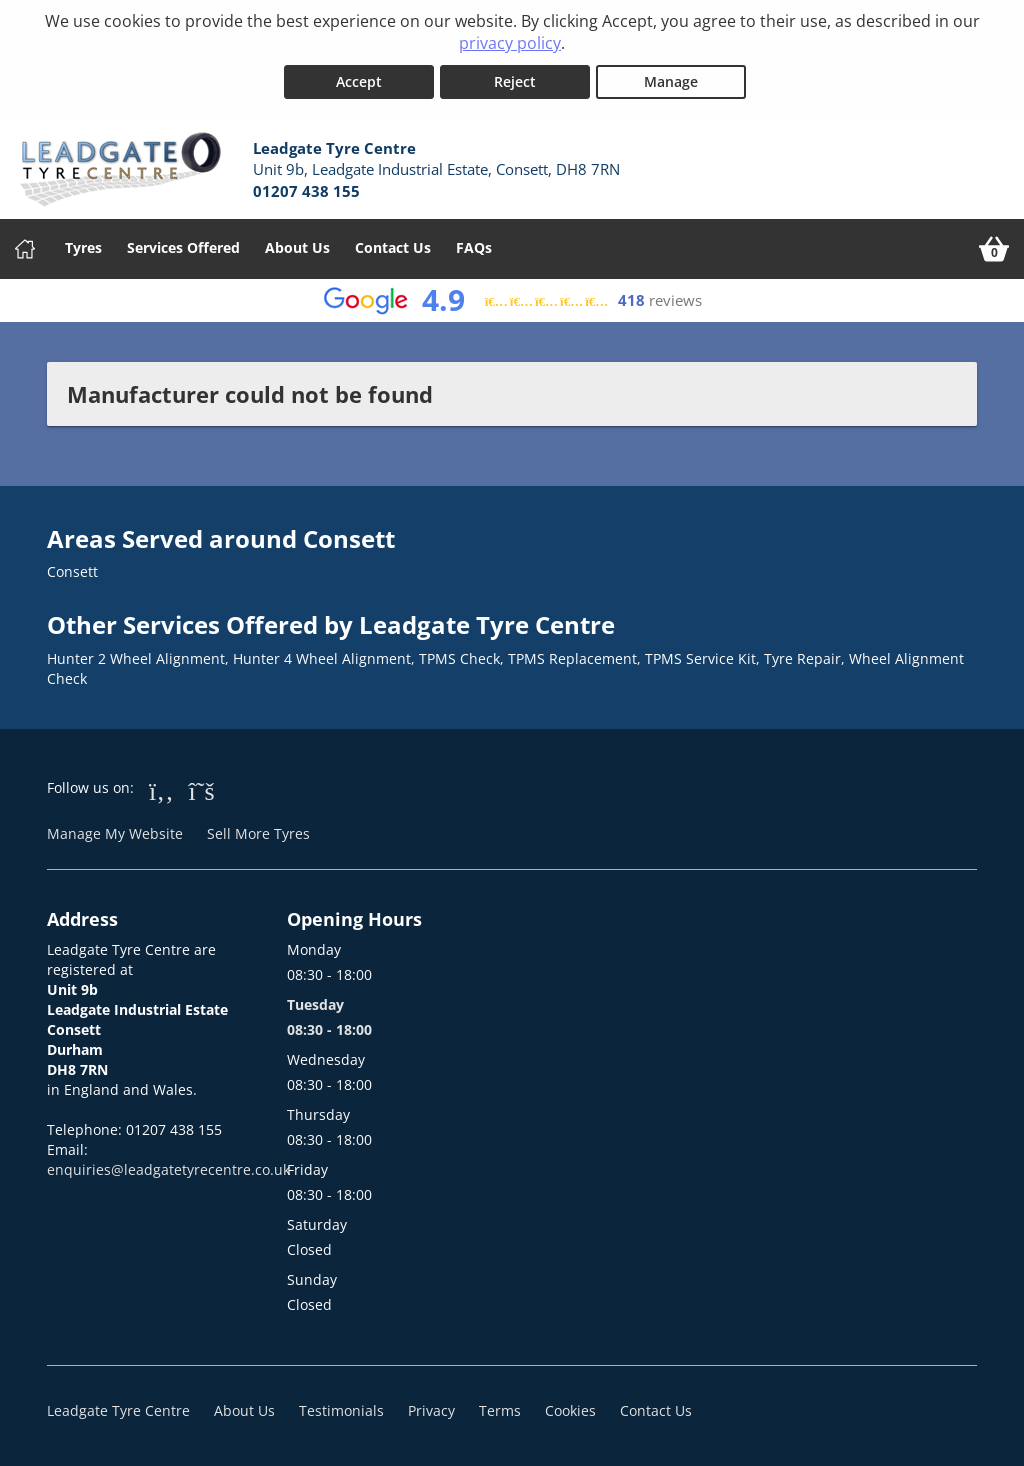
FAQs (474, 247)
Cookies (570, 1410)
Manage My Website (115, 833)
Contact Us (393, 247)
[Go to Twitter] (202, 790)
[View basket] (994, 249)
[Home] (25, 249)
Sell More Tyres (258, 833)
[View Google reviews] (512, 300)
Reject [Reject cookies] (515, 81)
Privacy (431, 1410)
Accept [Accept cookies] (359, 81)
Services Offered (183, 247)
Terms (500, 1410)
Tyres (83, 247)
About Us (297, 247)
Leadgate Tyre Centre (118, 1410)
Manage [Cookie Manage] (671, 81)
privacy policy (510, 43)
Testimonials (341, 1410)
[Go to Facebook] (161, 790)
